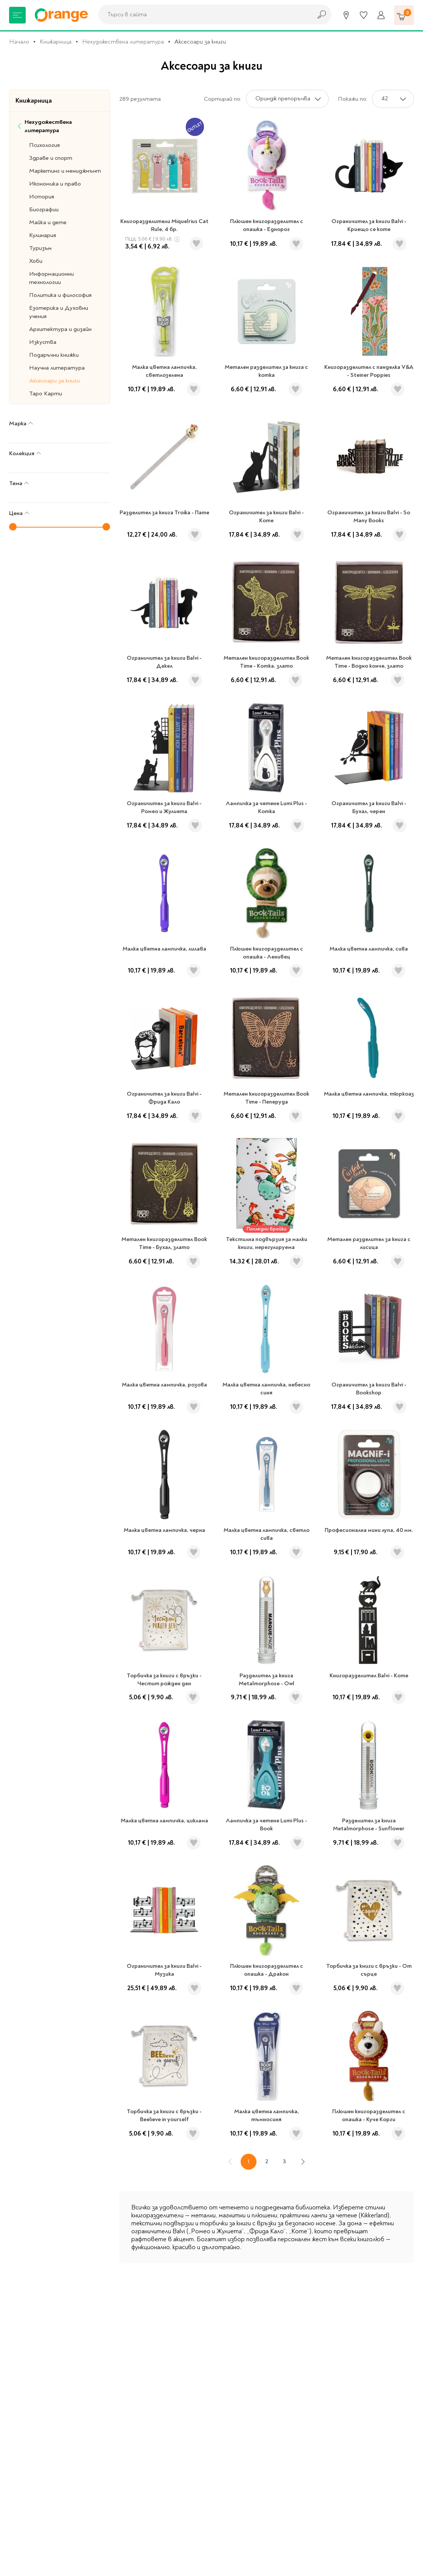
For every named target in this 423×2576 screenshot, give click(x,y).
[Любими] (363, 15)
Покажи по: (352, 99)
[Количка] (404, 15)
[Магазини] (346, 15)
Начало (19, 41)
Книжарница (56, 41)
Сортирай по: (222, 99)
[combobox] (203, 14)
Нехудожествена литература (123, 41)
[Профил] (381, 15)
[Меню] (17, 15)
